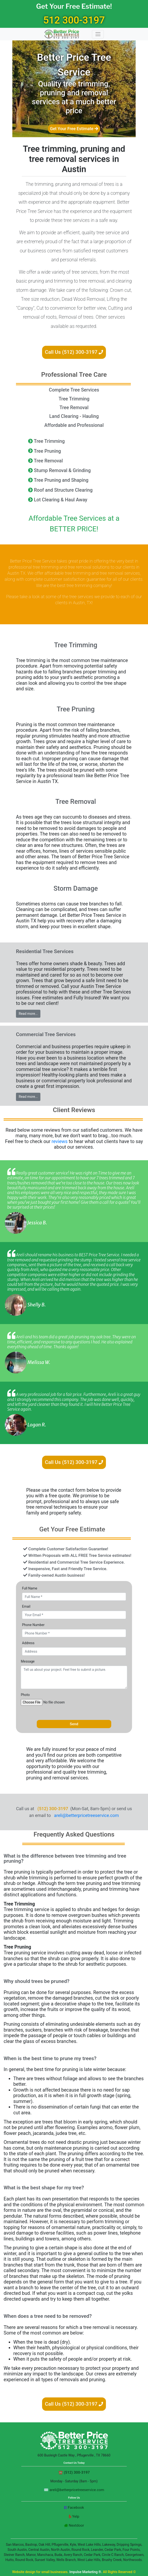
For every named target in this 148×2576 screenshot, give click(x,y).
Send (74, 1724)
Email (26, 1606)
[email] (74, 1615)
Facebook (76, 2507)
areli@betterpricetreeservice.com (86, 1815)
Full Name (29, 1588)
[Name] (74, 1597)
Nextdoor (76, 2525)
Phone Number (33, 1625)
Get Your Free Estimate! (74, 6)
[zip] (74, 1651)
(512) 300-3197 (52, 1808)
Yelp (75, 2516)
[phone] (74, 1633)
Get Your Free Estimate (74, 128)
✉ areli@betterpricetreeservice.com (74, 2490)
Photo (25, 1695)
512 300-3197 (74, 20)
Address (28, 1643)
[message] (74, 1677)
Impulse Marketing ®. (86, 2572)
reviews (59, 1141)
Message (28, 1661)
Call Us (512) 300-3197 (74, 352)
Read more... (28, 1014)
